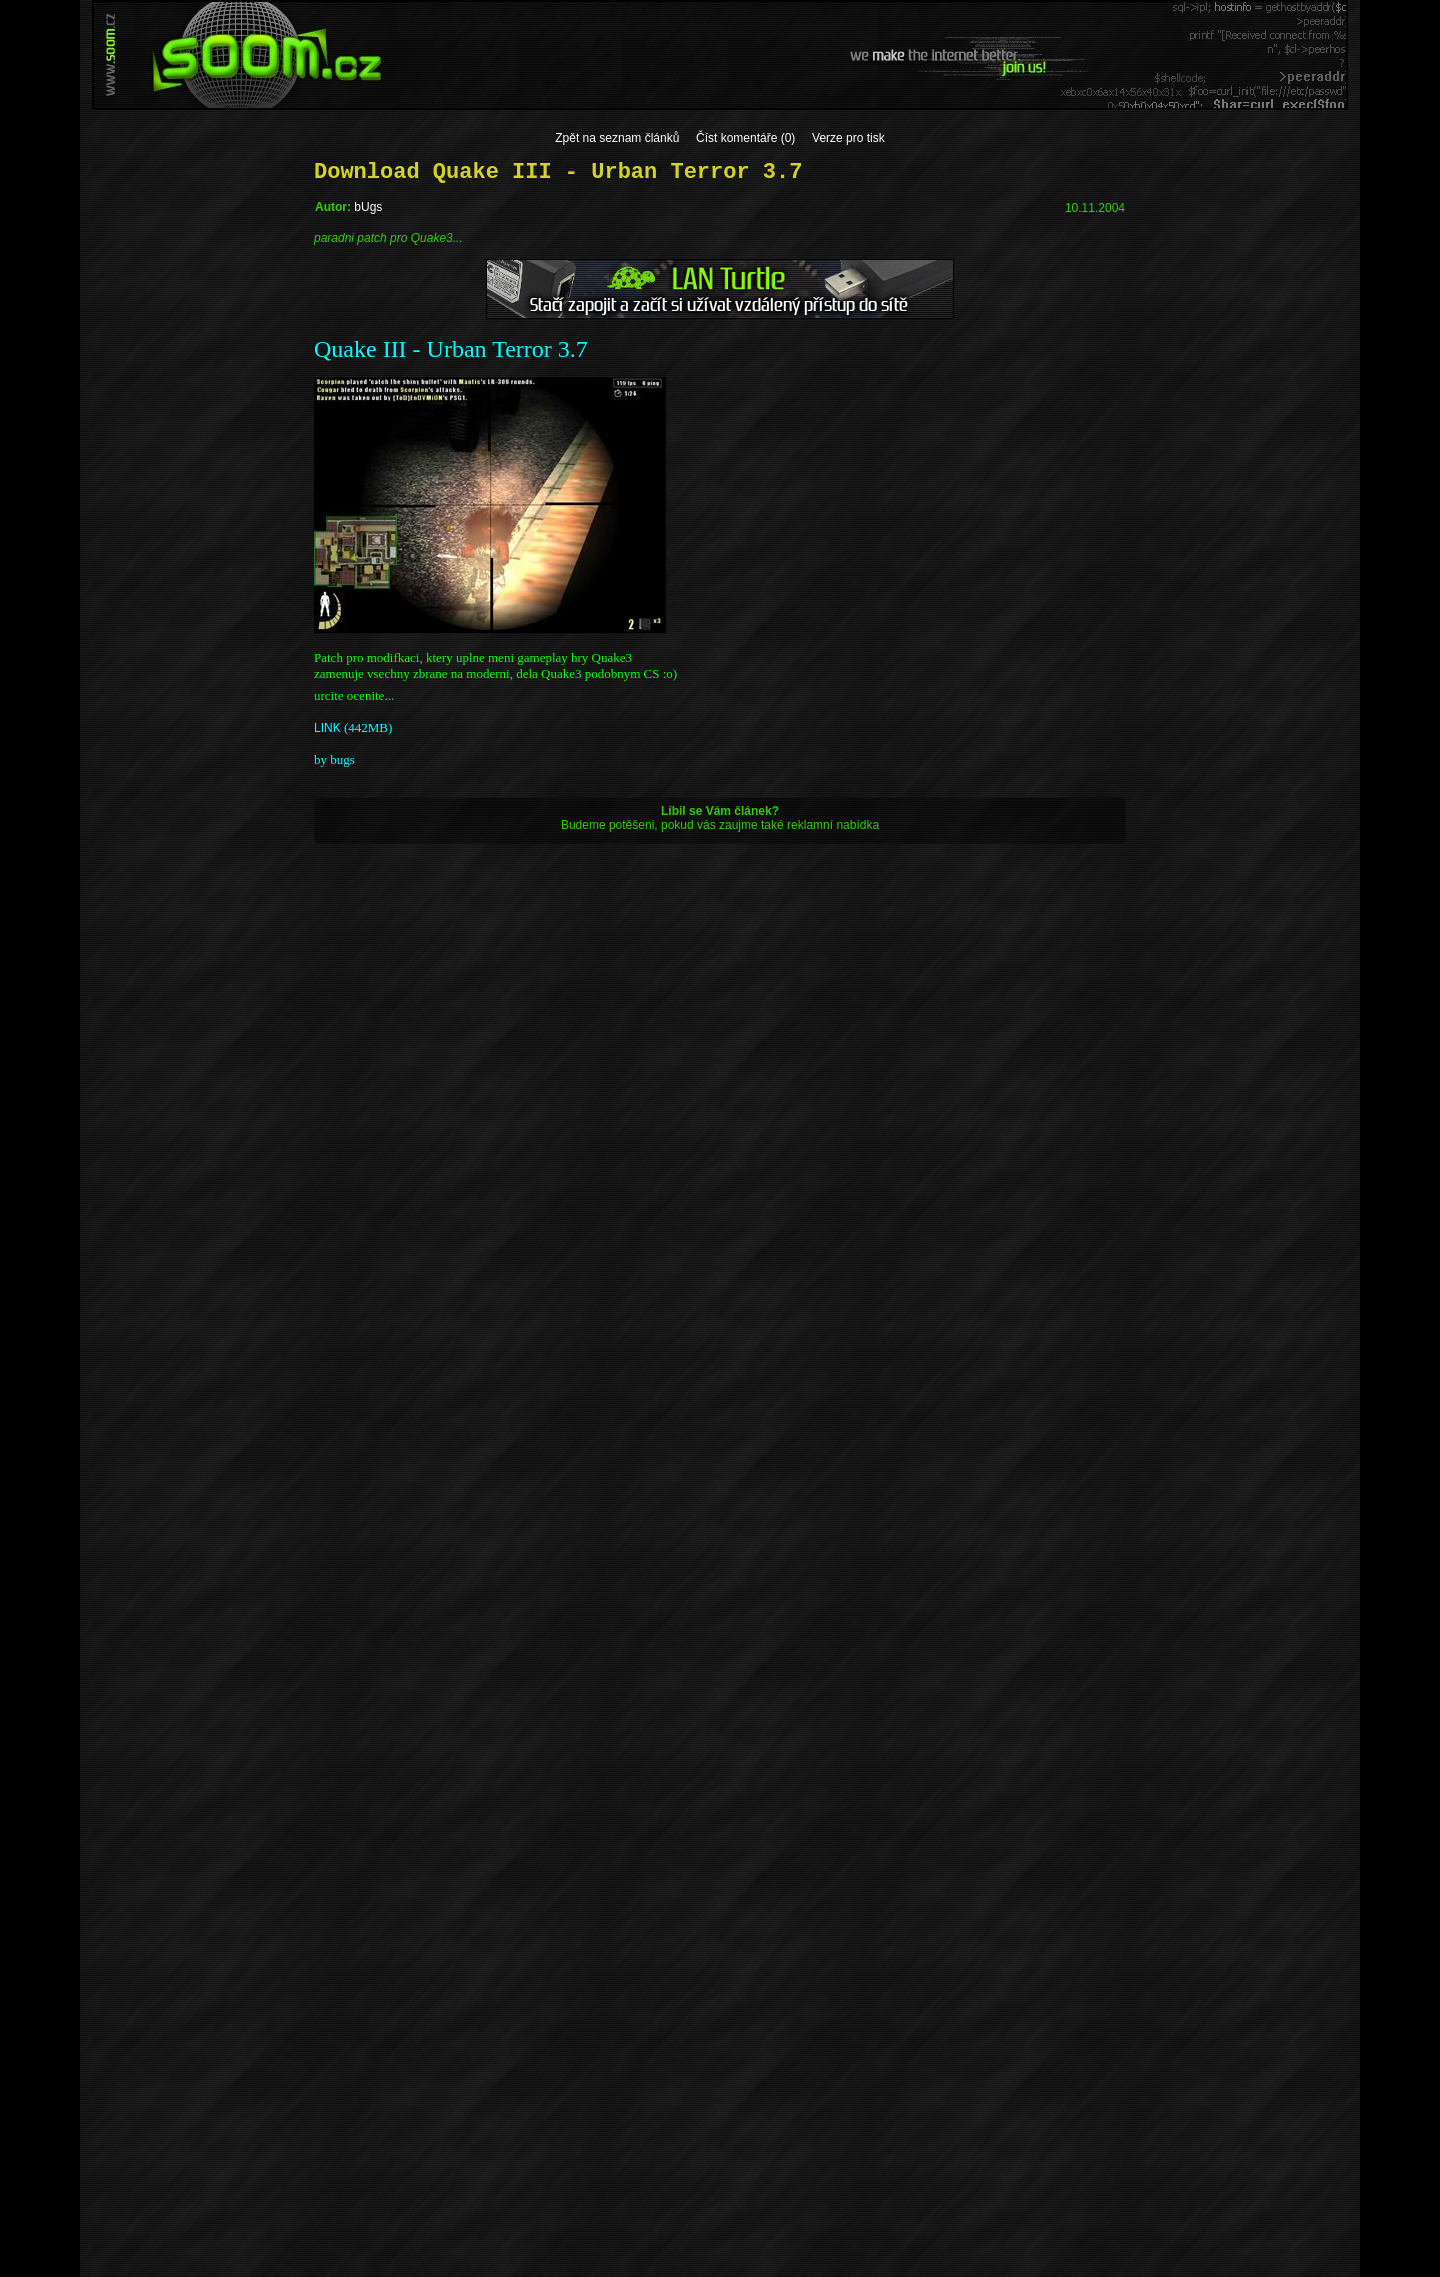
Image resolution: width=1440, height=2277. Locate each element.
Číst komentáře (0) (745, 138)
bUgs (368, 207)
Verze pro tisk (848, 138)
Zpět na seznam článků (617, 138)
